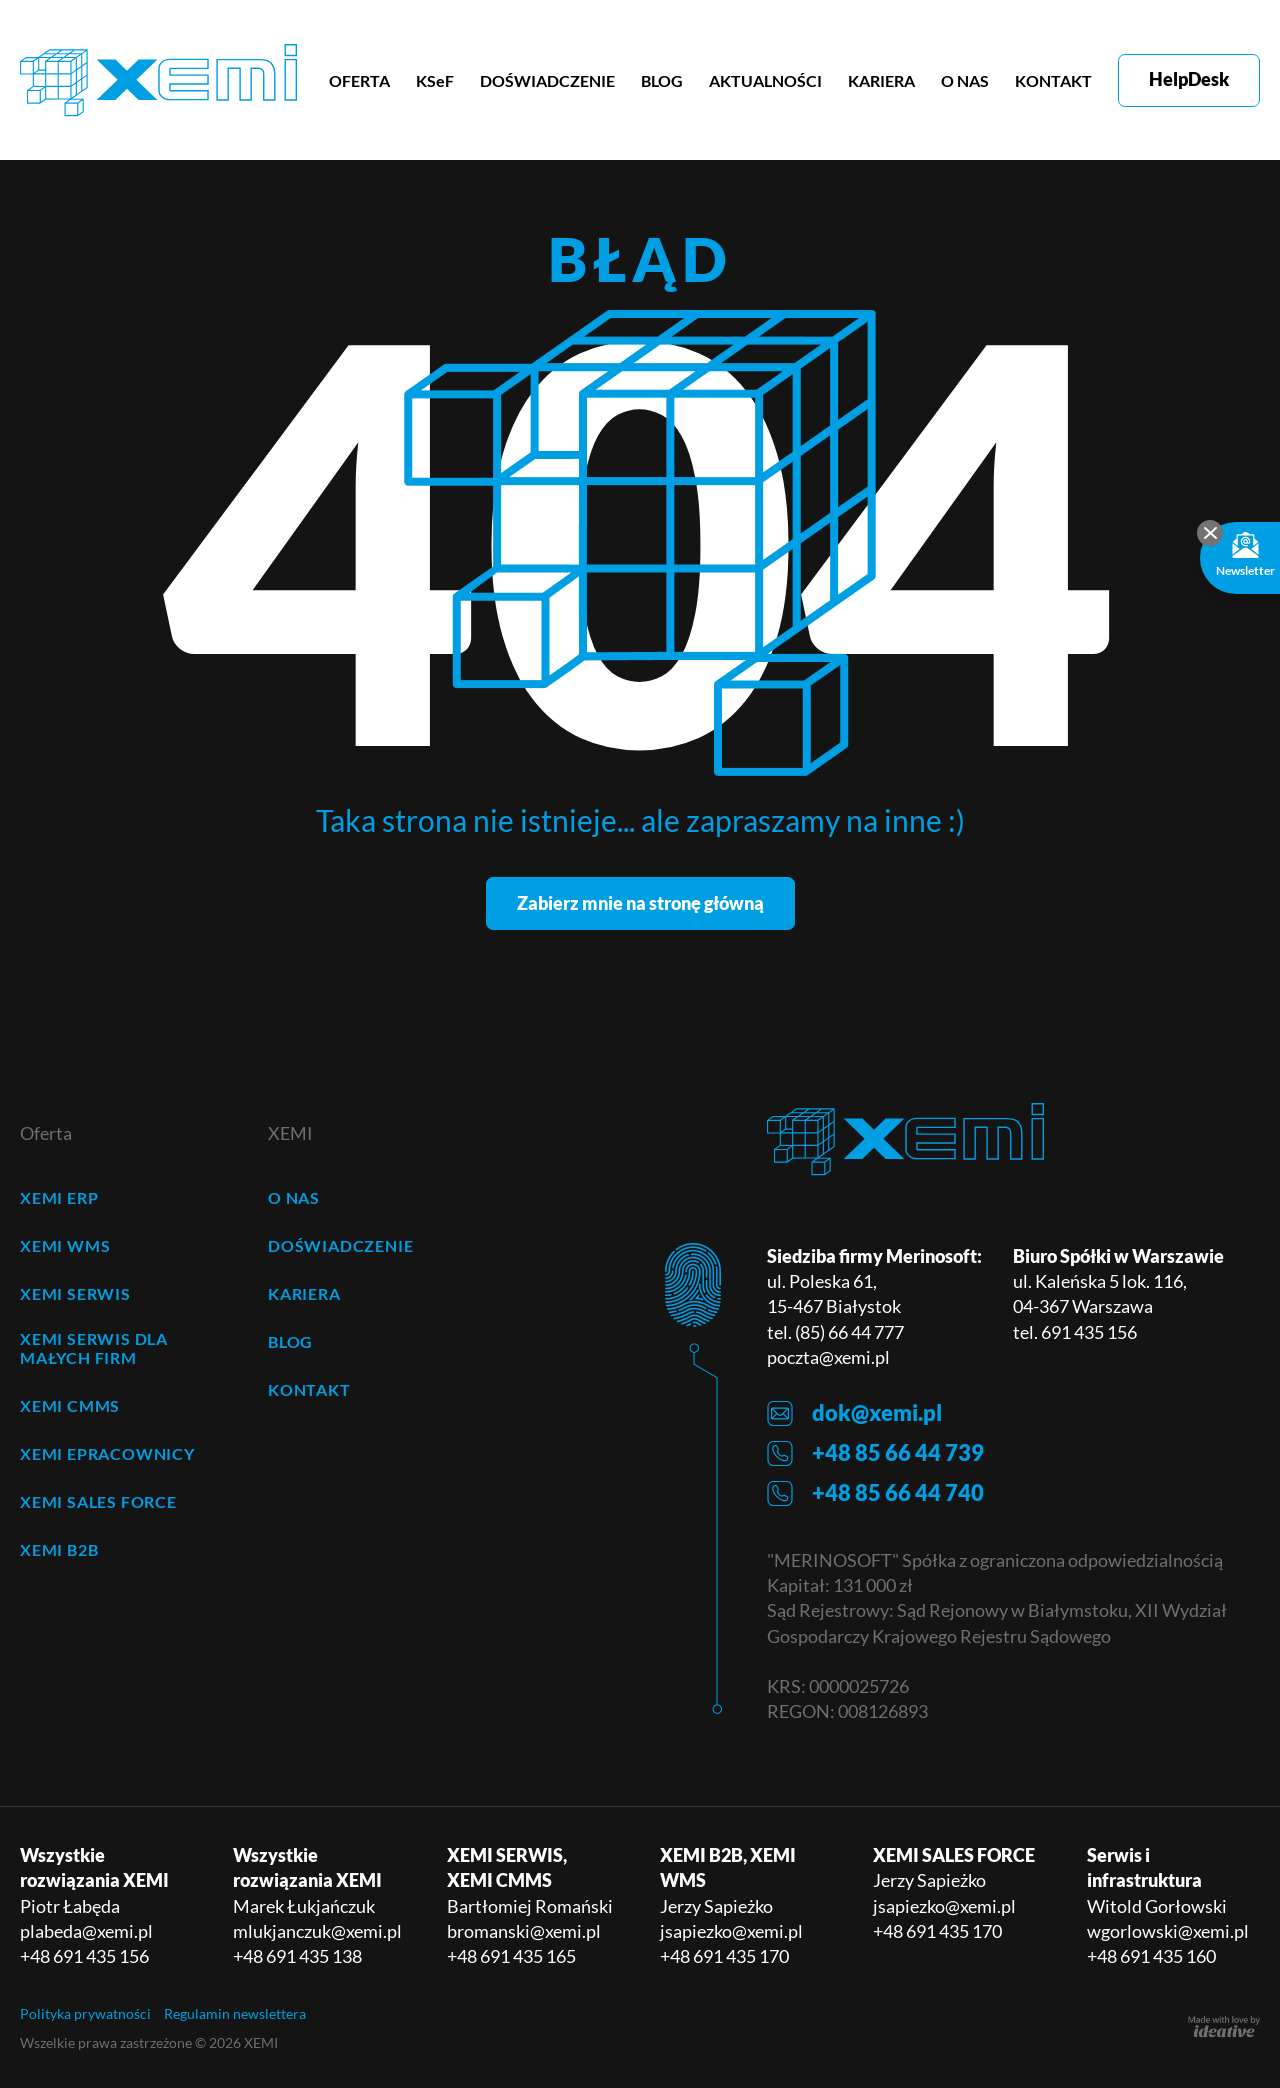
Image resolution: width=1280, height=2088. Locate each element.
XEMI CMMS (70, 1405)
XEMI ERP (59, 1197)
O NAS (965, 80)
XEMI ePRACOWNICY (107, 1453)
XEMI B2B (59, 1549)
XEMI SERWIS (75, 1293)
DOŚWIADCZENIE (547, 80)
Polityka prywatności (85, 2013)
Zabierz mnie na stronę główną (640, 903)
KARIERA (881, 80)
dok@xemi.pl (854, 1413)
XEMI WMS (65, 1245)
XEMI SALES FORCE (98, 1501)
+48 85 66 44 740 (875, 1493)
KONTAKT (1053, 80)
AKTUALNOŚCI (765, 80)
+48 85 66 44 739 (875, 1453)
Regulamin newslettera (235, 2013)
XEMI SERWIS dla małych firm (94, 1348)
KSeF (435, 80)
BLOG (662, 80)
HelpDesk (1189, 79)
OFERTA (359, 80)
